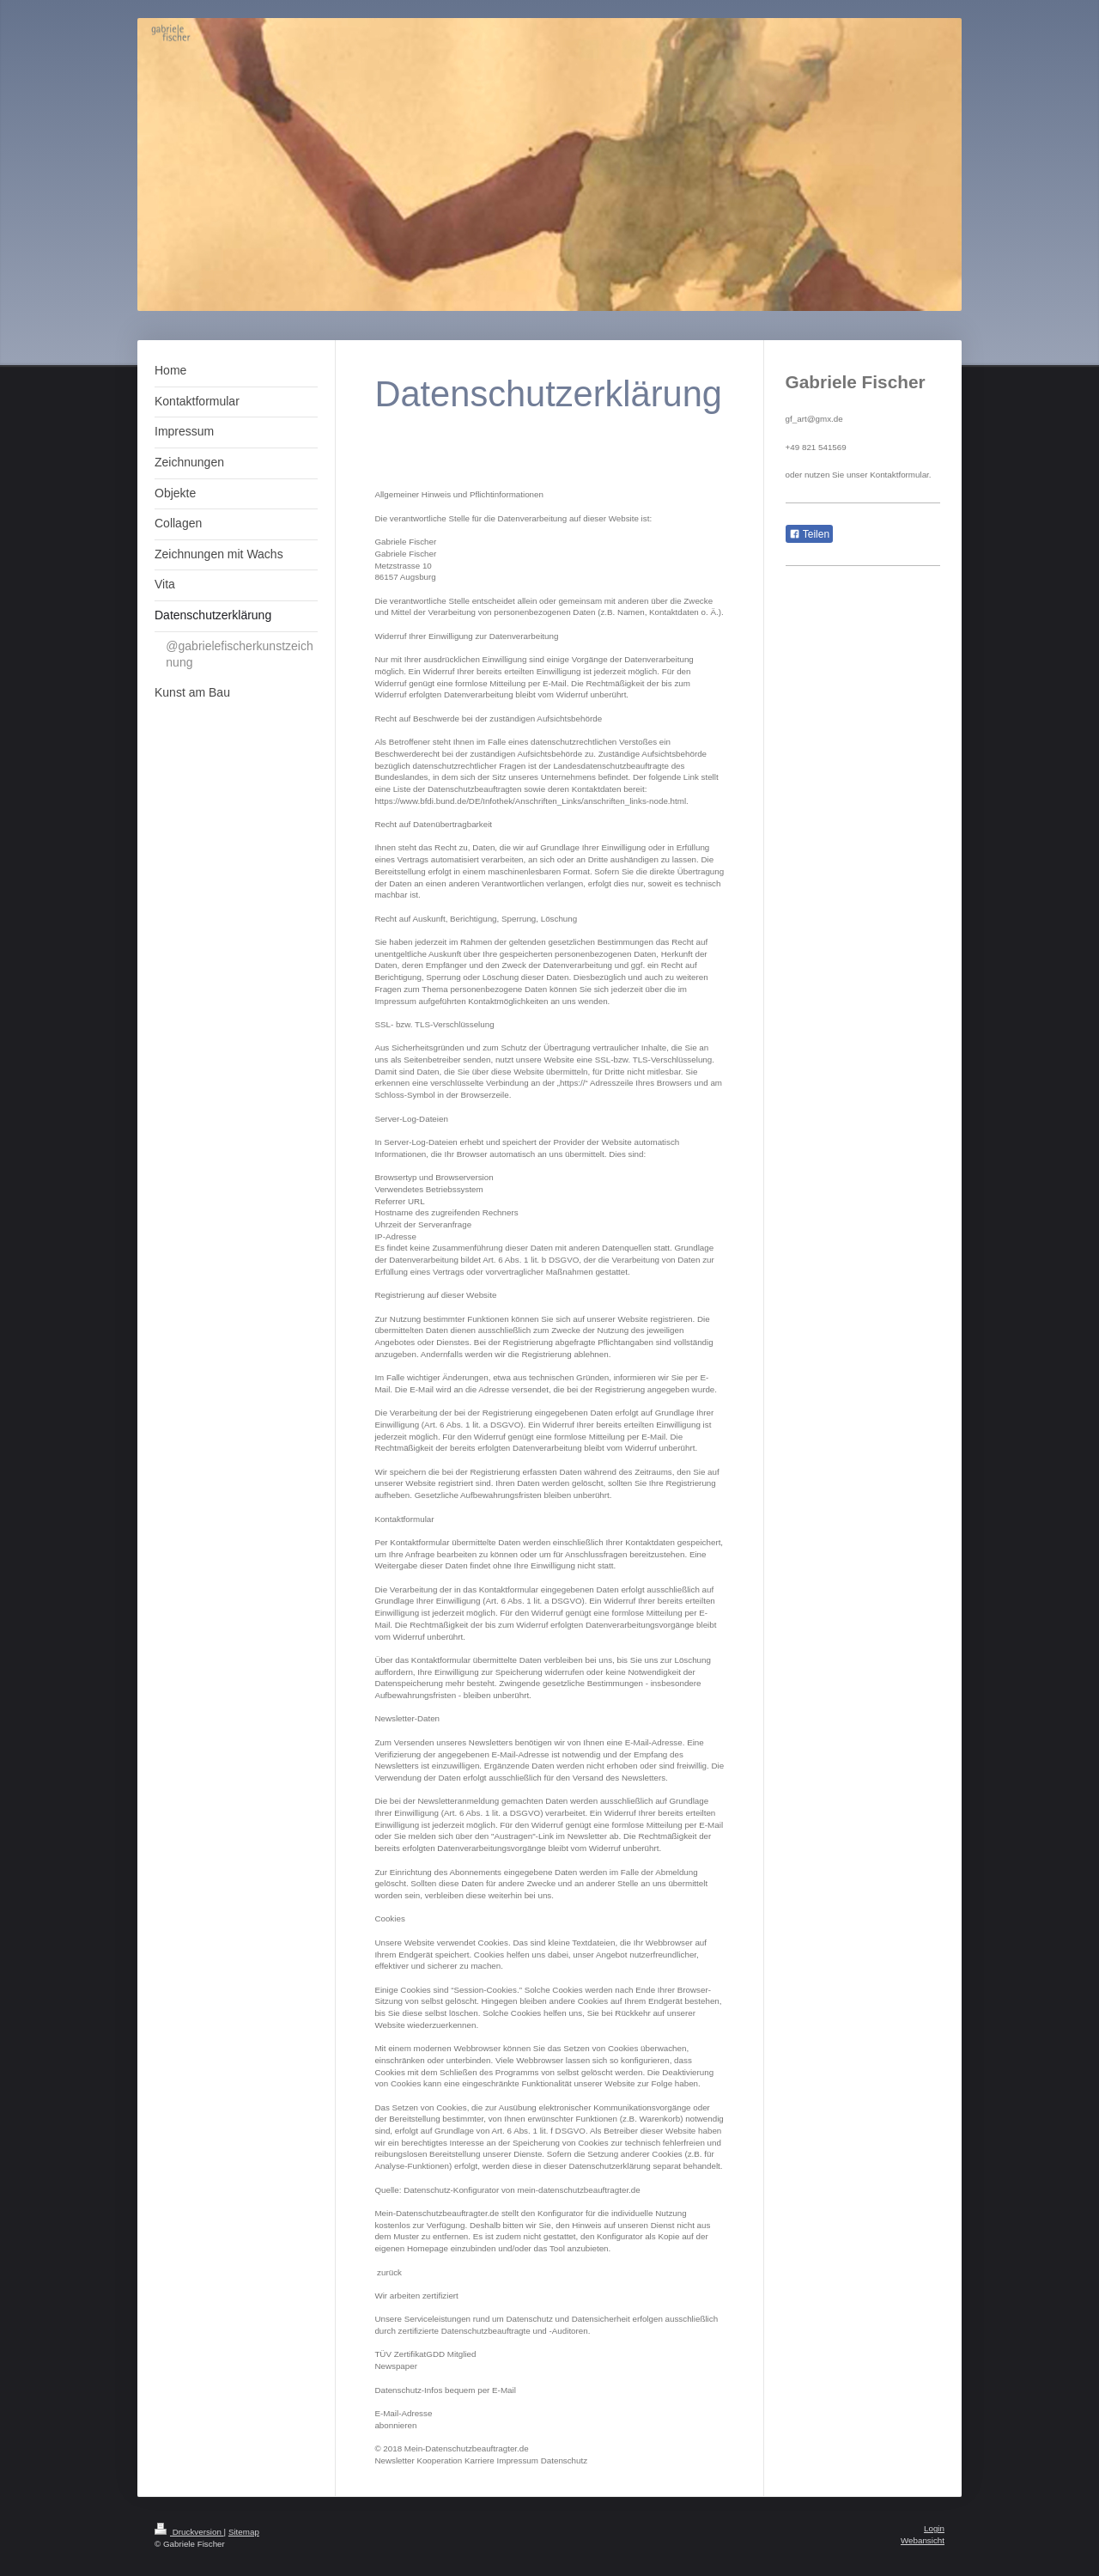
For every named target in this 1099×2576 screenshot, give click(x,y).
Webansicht (922, 2540)
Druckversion (189, 2531)
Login (934, 2528)
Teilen (809, 534)
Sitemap (243, 2531)
